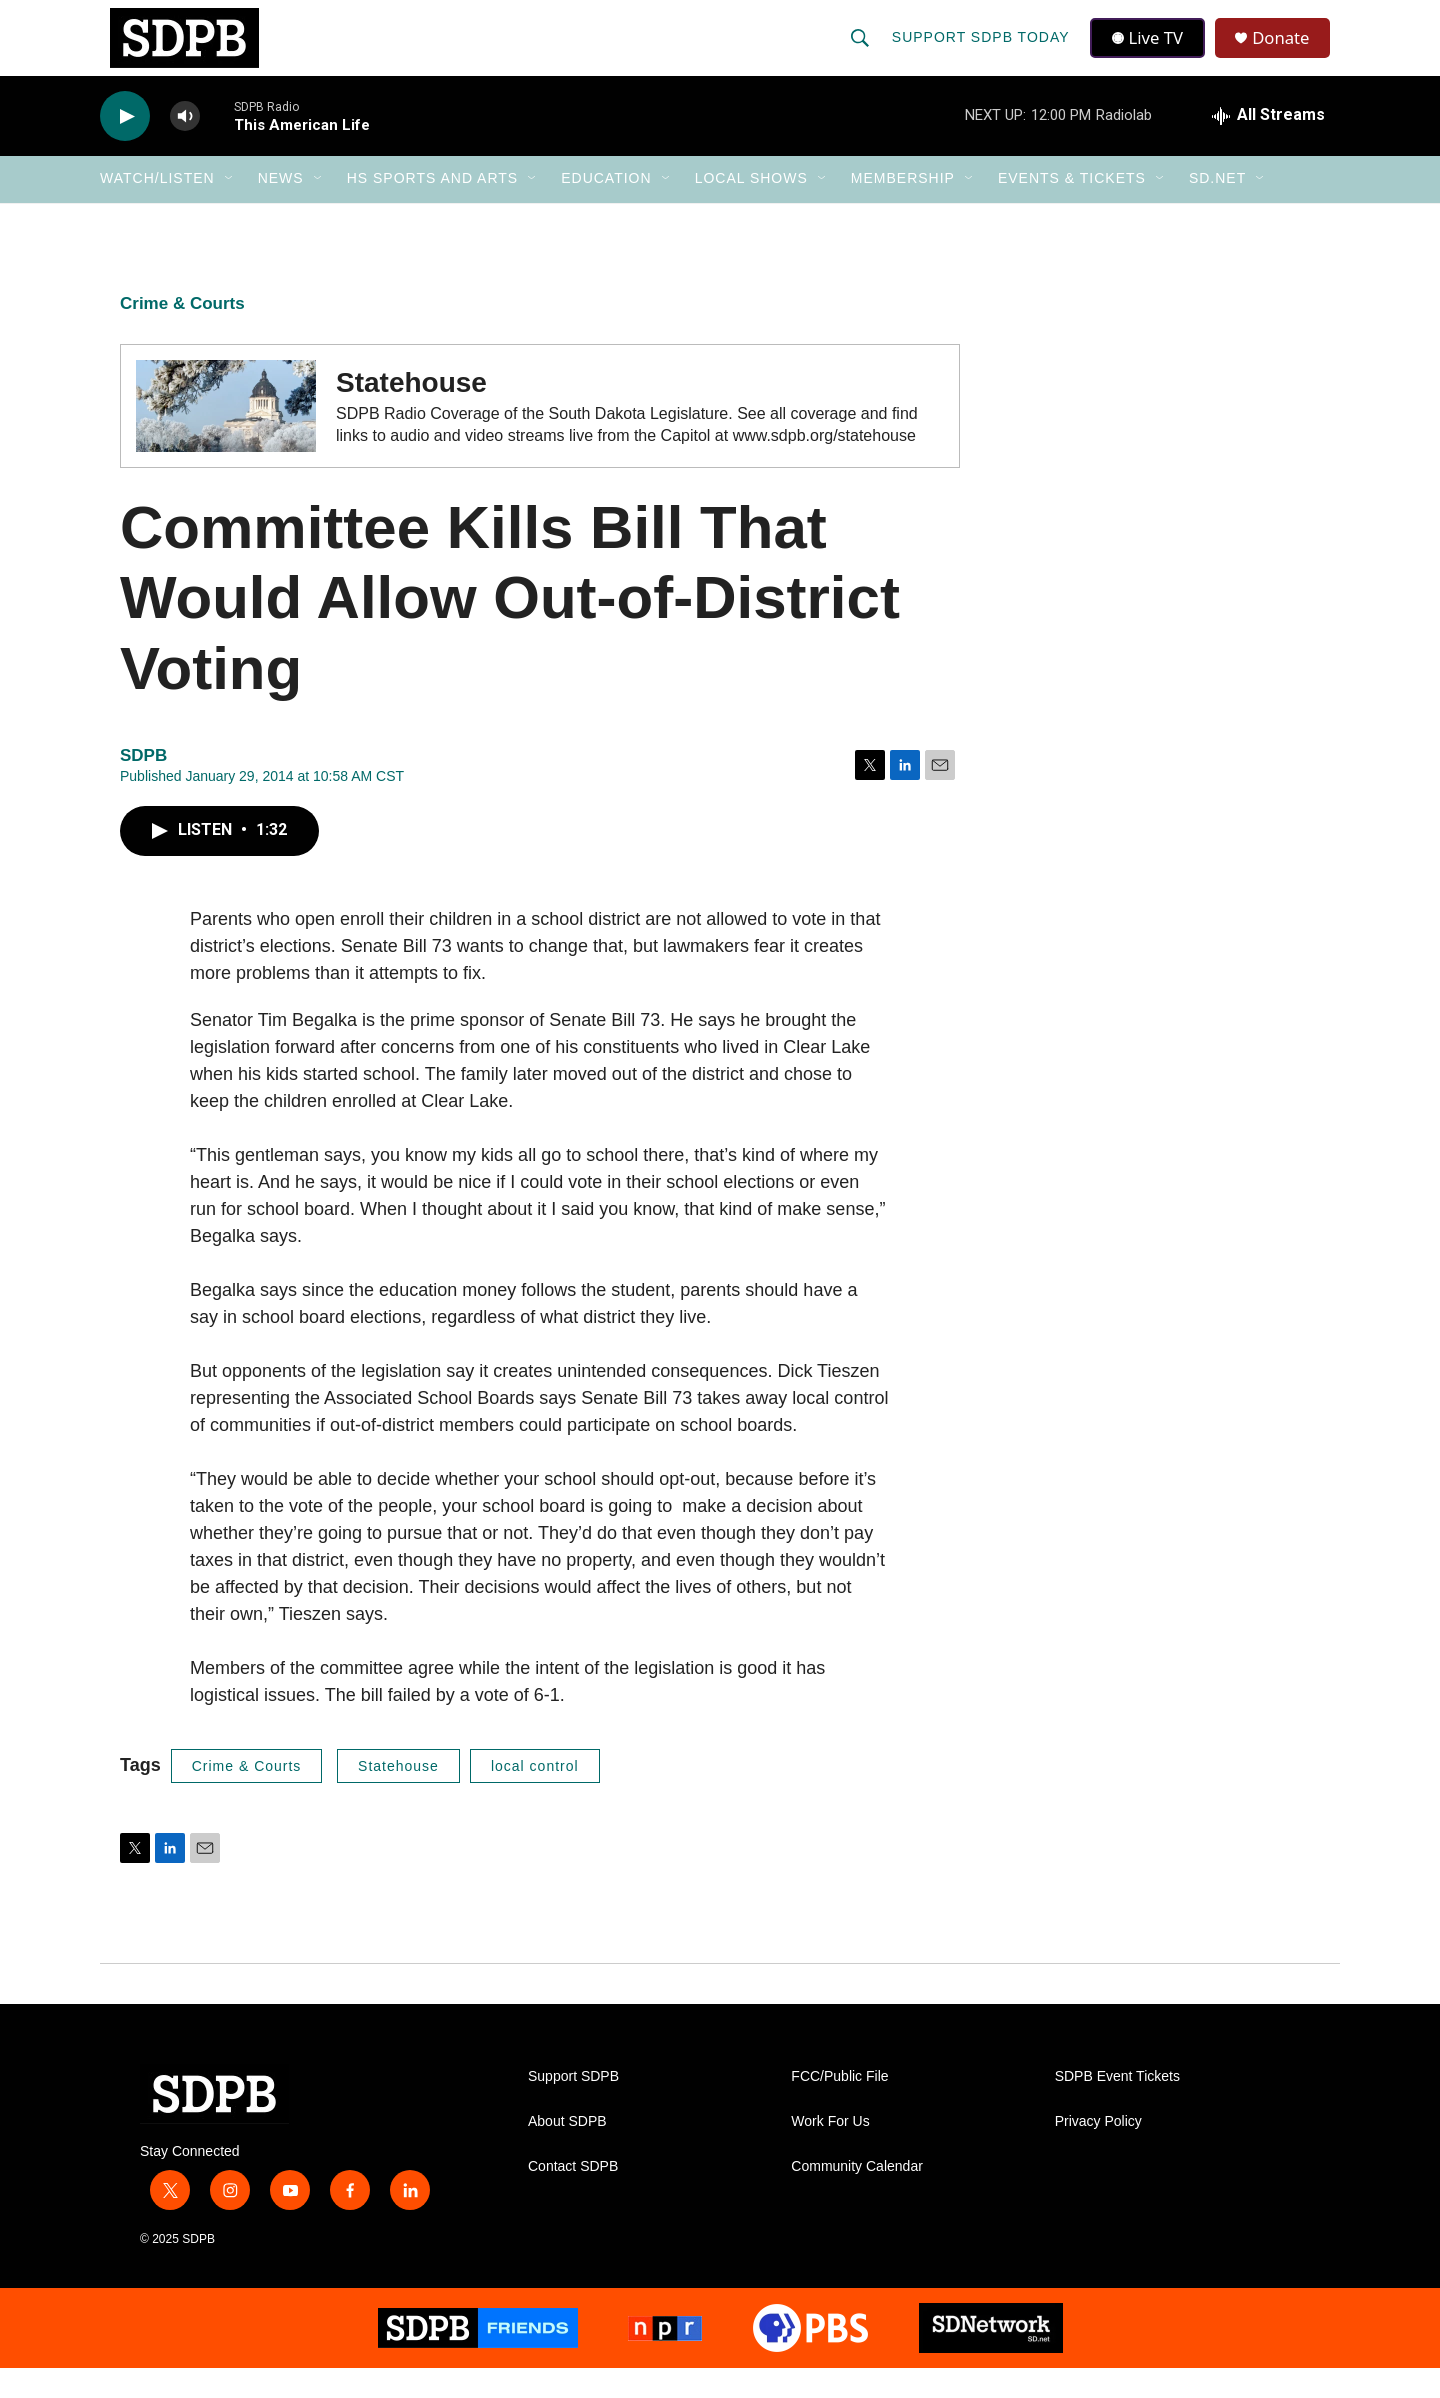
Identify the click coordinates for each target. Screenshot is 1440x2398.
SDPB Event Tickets (1117, 2106)
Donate (1289, 52)
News (281, 208)
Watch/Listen (157, 208)
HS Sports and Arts (433, 208)
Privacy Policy (1098, 2151)
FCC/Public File (839, 2106)
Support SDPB (573, 2106)
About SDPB (567, 2151)
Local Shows (751, 208)
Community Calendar (857, 2196)
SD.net (1217, 208)
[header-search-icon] (861, 52)
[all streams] (1268, 145)
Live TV (1151, 52)
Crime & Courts (182, 332)
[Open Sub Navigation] (230, 208)
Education (606, 208)
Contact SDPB (573, 2196)
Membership (903, 208)
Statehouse (398, 1795)
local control (535, 1795)
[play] (125, 145)
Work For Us (830, 2151)
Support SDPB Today (982, 52)
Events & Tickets (1072, 208)
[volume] (185, 145)
